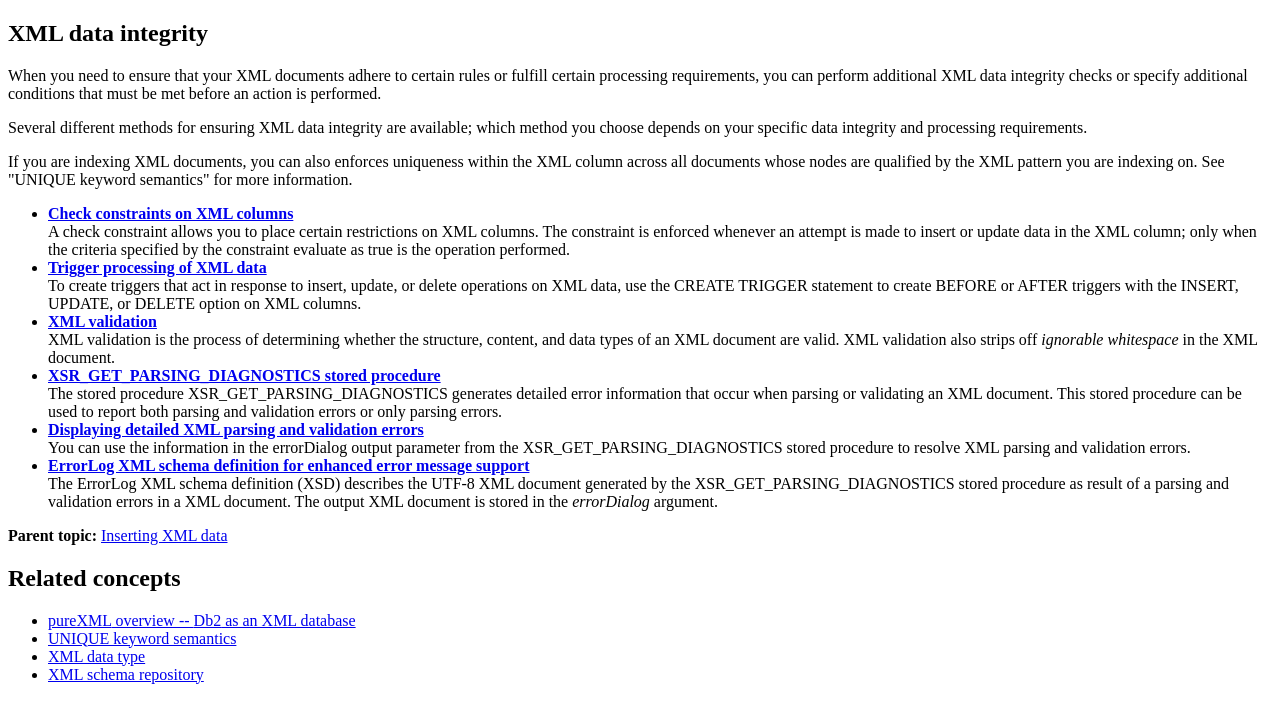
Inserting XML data (164, 535)
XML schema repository (126, 674)
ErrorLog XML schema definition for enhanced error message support (288, 465)
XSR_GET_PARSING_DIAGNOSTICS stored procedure (244, 375)
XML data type (96, 656)
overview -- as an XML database (202, 620)
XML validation (102, 321)
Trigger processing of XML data (157, 267)
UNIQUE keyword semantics (142, 638)
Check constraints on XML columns (170, 213)
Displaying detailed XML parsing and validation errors (236, 429)
